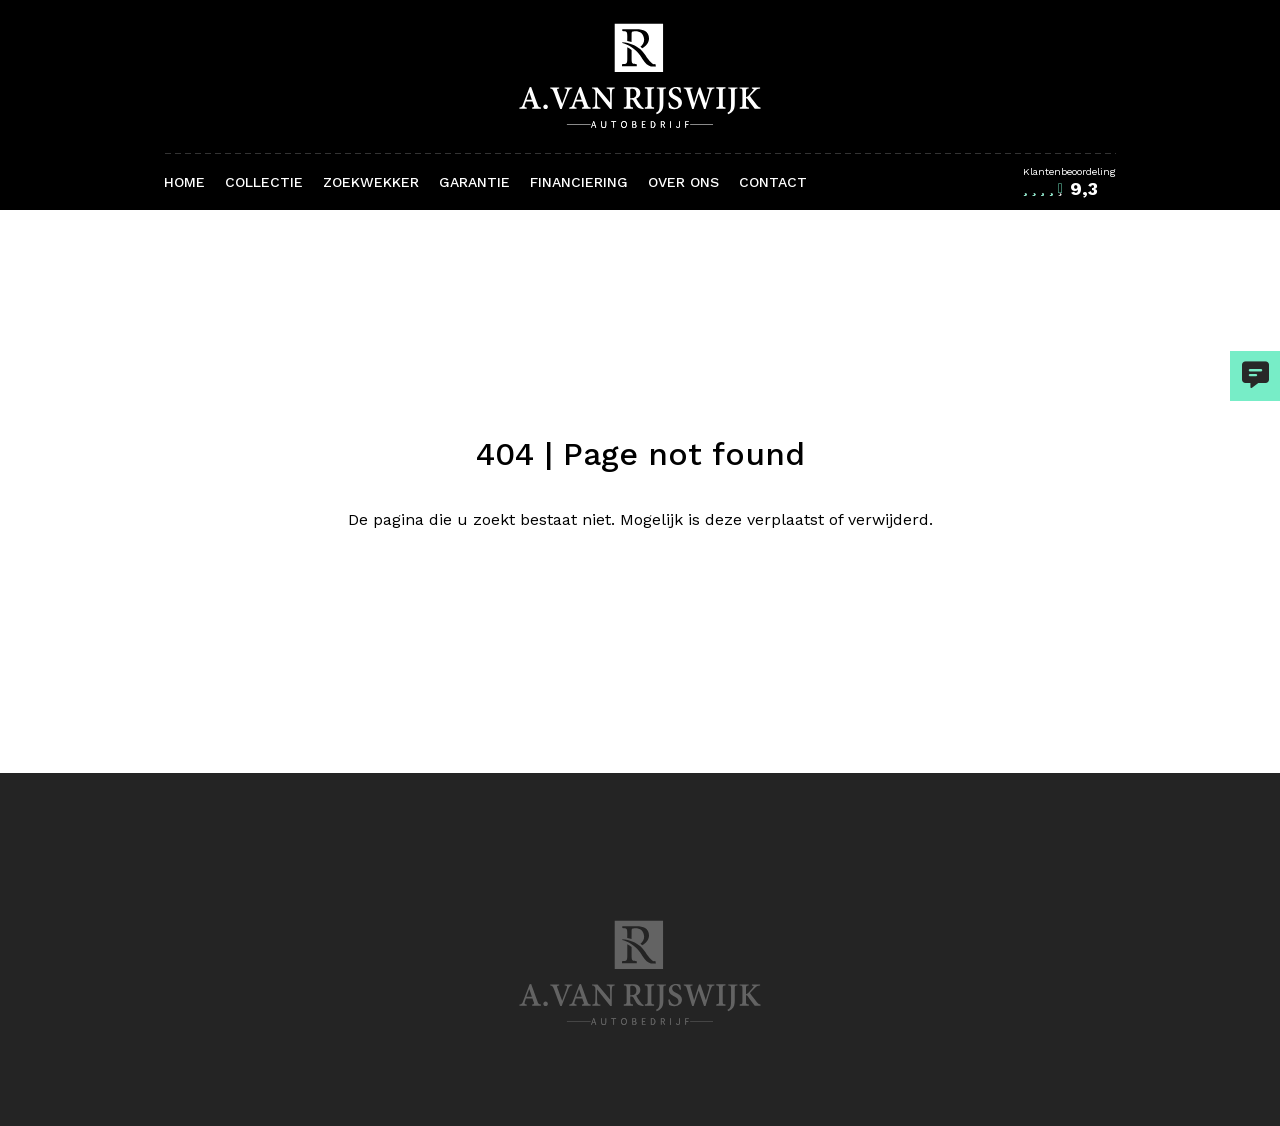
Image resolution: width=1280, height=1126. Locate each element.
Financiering (579, 182)
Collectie (264, 182)
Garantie (474, 182)
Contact (773, 182)
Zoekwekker (371, 182)
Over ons (683, 182)
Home (184, 182)
